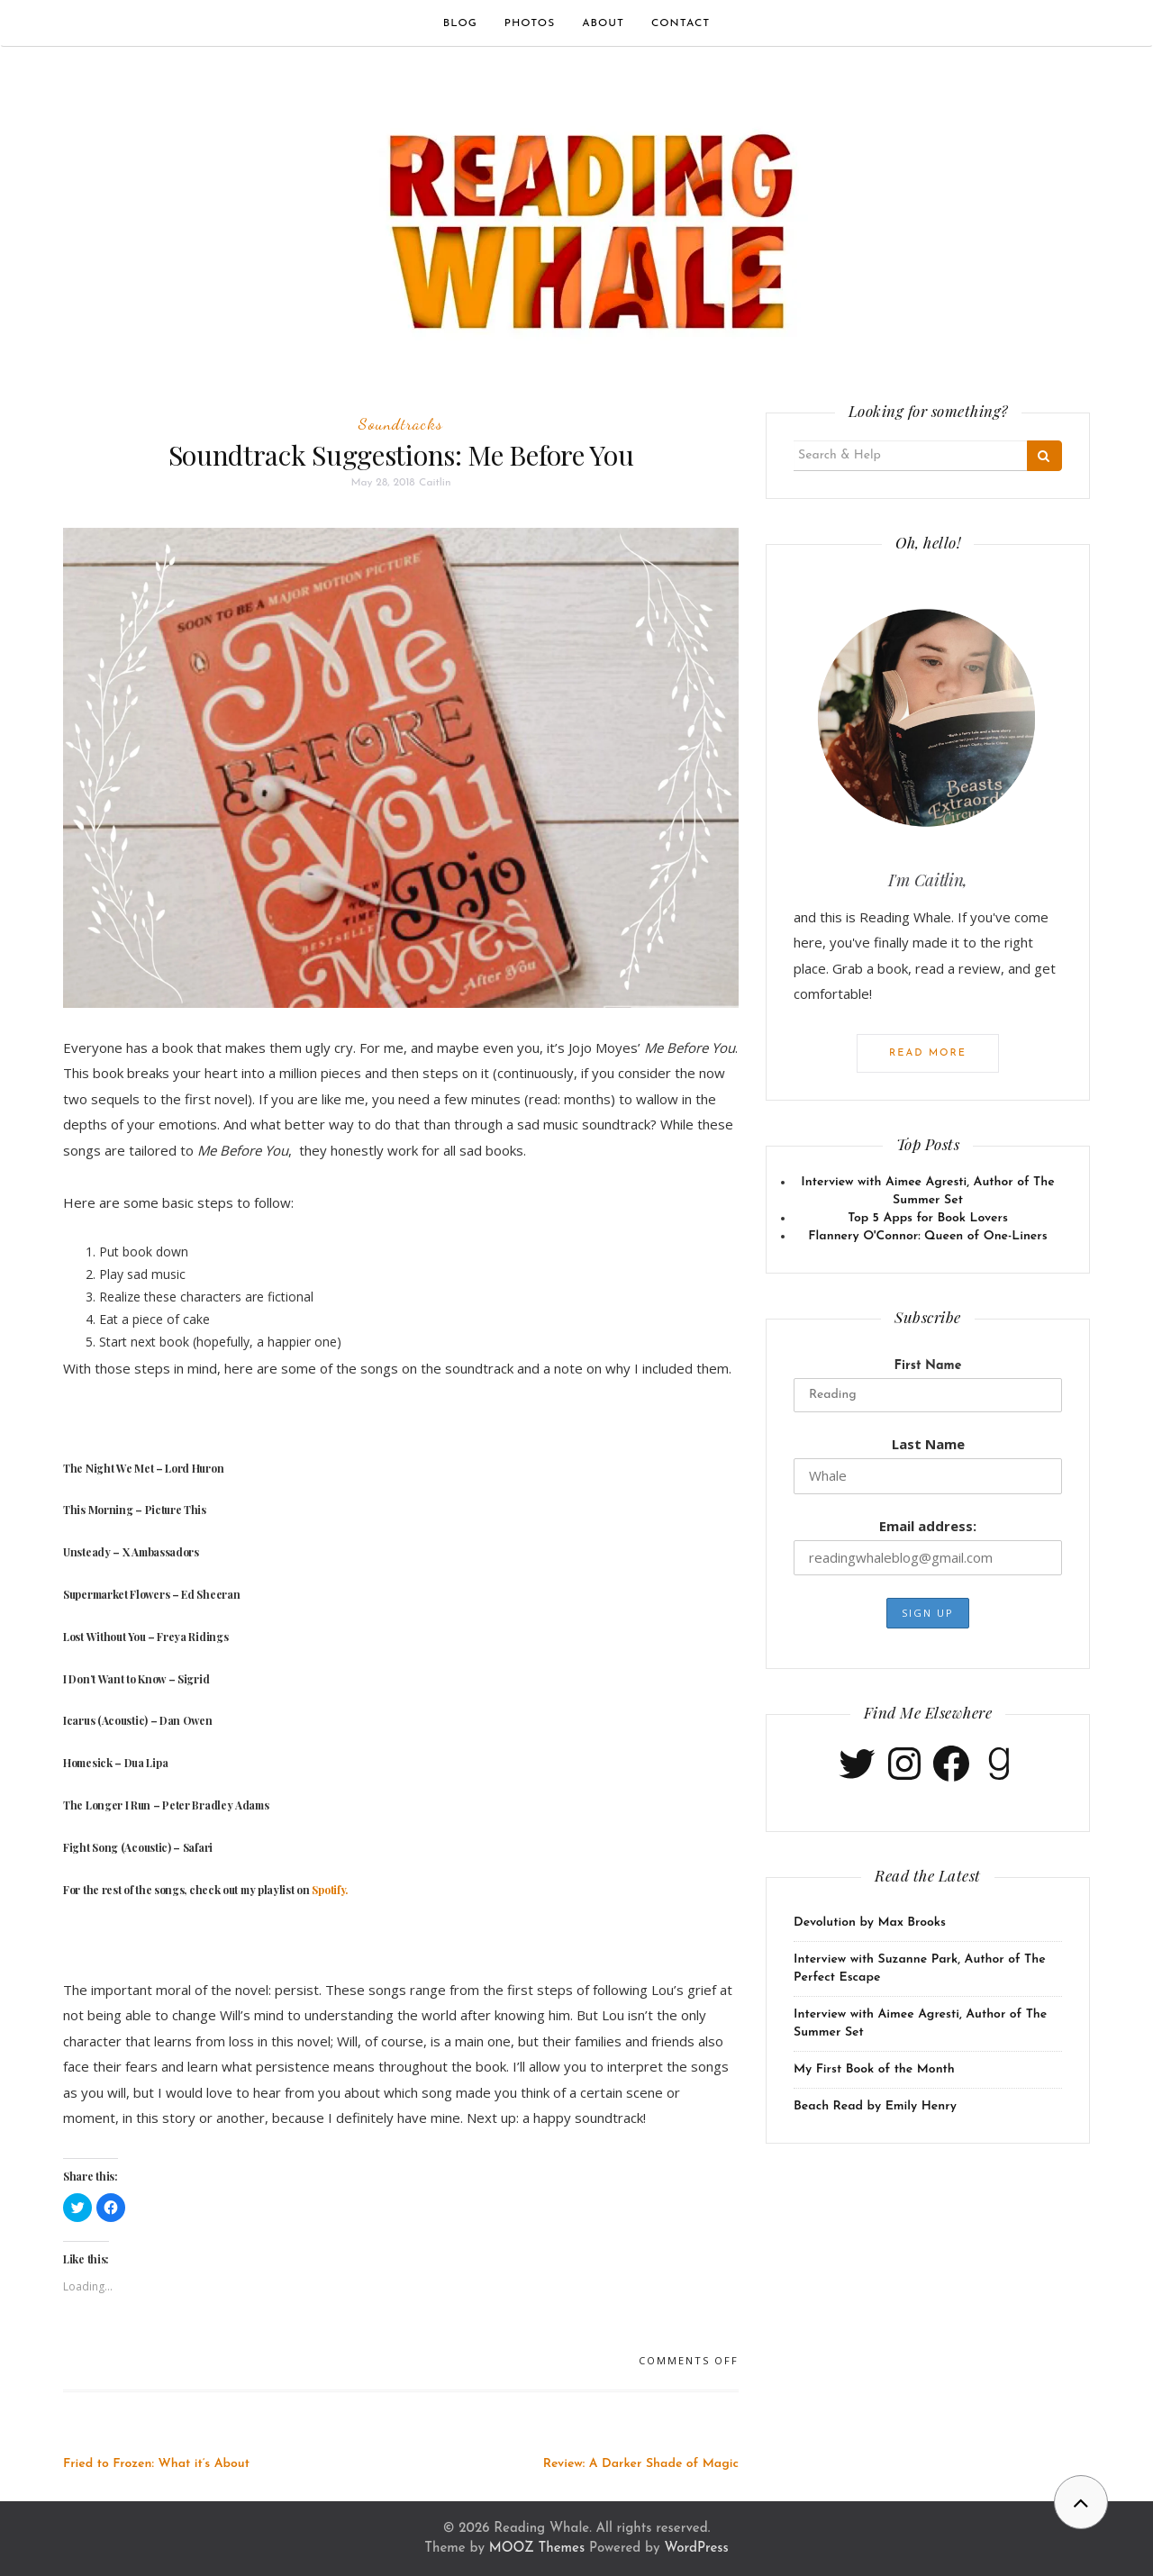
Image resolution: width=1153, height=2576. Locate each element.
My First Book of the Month (874, 2069)
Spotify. (330, 1889)
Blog (460, 23)
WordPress (696, 2548)
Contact (680, 23)
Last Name (928, 1444)
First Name (928, 1366)
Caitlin (434, 482)
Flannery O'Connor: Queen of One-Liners (927, 1236)
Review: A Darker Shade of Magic (641, 2464)
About (603, 23)
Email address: (927, 1526)
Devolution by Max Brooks (870, 1922)
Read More (928, 1053)
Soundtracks (401, 423)
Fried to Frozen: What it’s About (156, 2464)
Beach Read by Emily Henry (875, 2106)
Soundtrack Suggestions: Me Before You (401, 455)
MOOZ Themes (537, 2548)
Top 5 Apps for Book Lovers (928, 1218)
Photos (529, 23)
